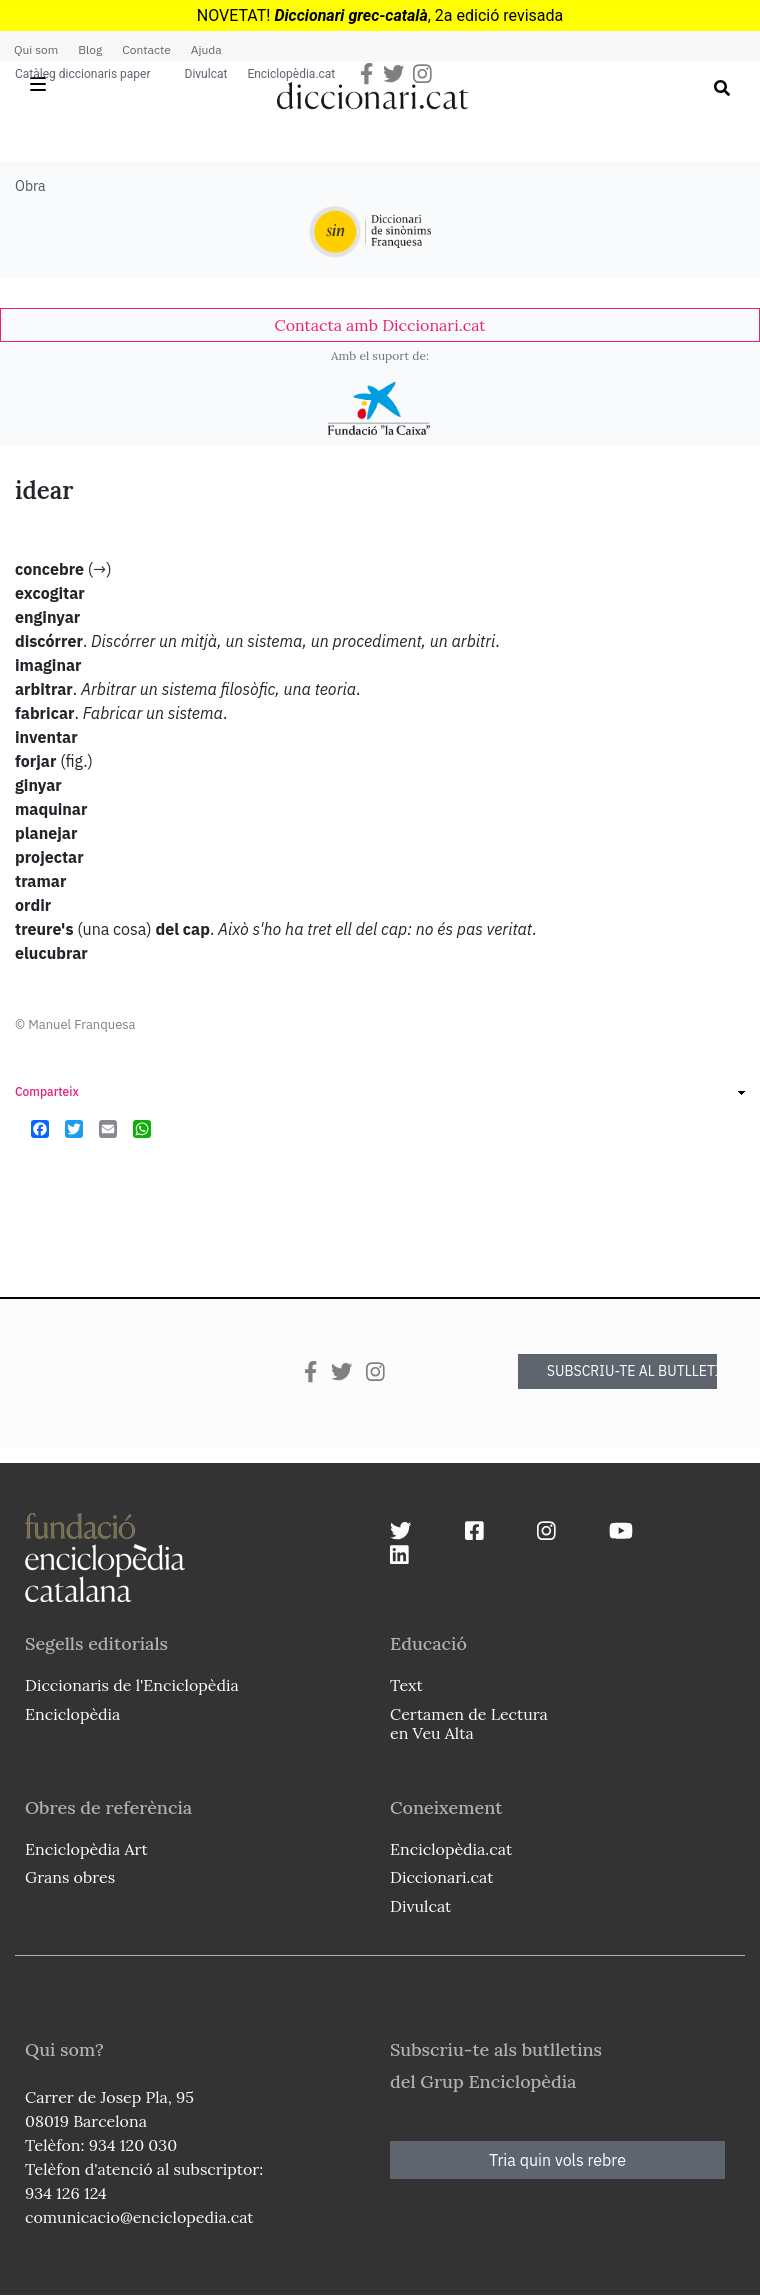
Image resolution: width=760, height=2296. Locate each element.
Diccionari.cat (441, 1877)
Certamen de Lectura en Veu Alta (469, 1723)
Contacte (146, 49)
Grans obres (70, 1877)
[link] (380, 325)
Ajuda (206, 49)
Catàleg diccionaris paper (83, 74)
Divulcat (206, 74)
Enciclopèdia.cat (291, 74)
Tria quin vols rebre (557, 2160)
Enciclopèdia (72, 1714)
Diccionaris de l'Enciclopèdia (132, 1685)
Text (406, 1685)
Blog (90, 49)
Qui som (36, 49)
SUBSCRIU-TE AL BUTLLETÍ (632, 1371)
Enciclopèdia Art (86, 1849)
